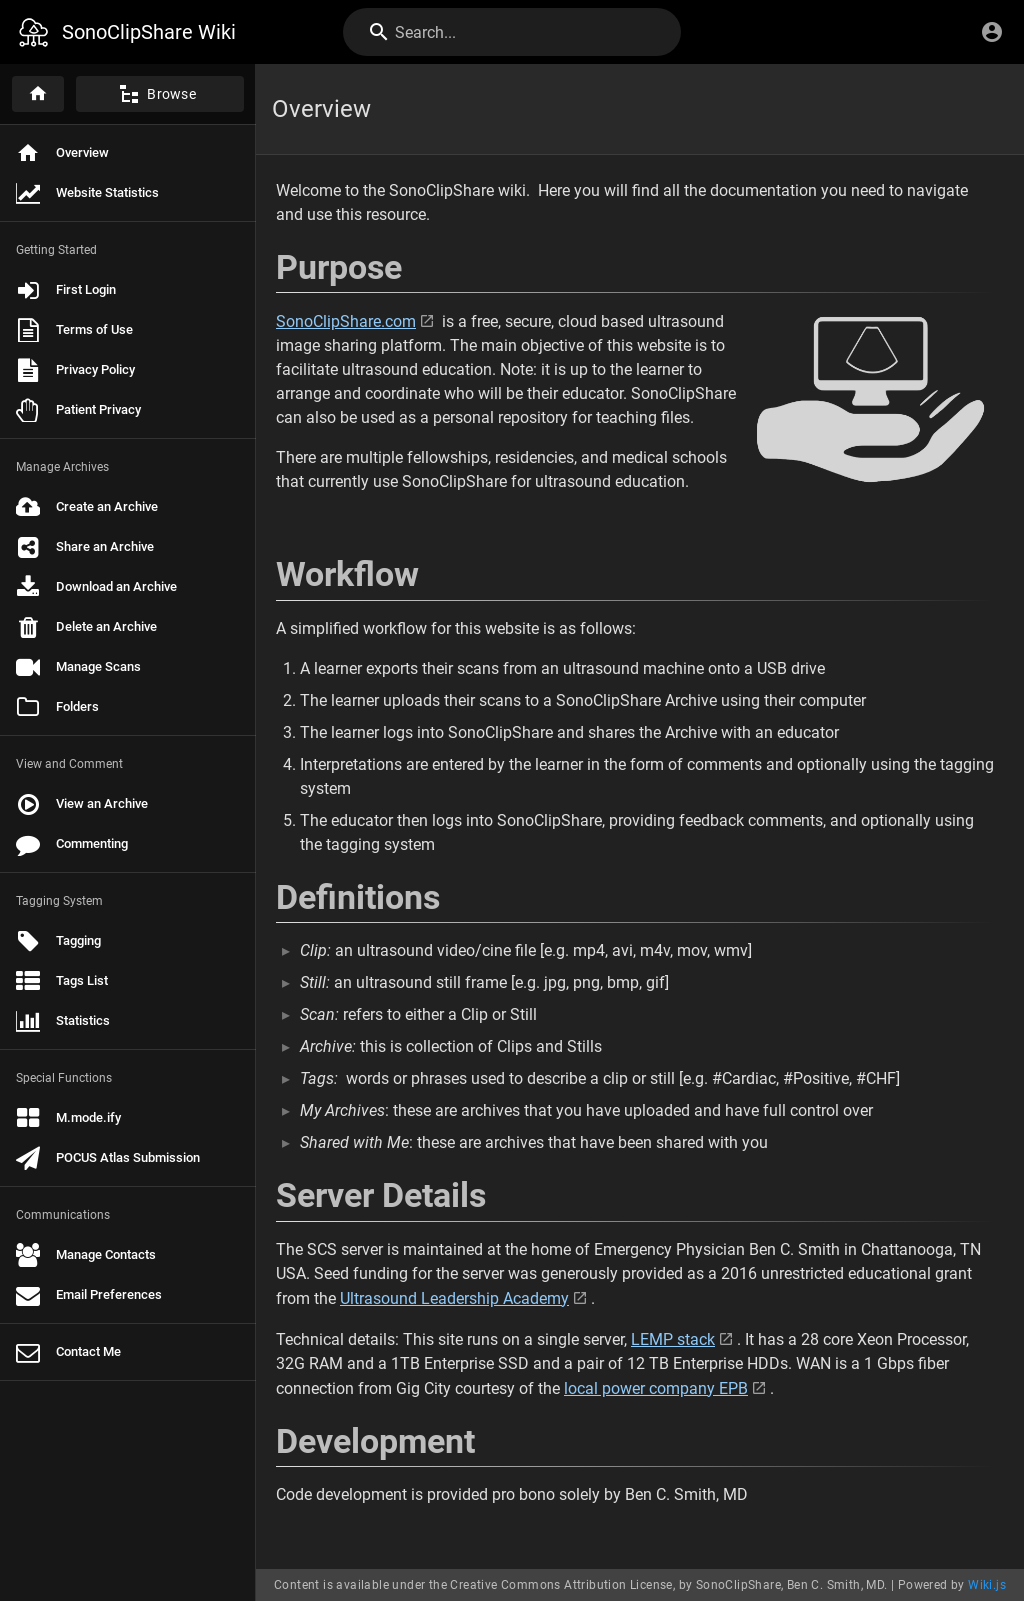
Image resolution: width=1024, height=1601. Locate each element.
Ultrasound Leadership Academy (454, 1298)
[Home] (38, 94)
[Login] (992, 32)
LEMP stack (673, 1339)
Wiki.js (987, 1585)
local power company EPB (656, 1388)
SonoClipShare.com (346, 321)
